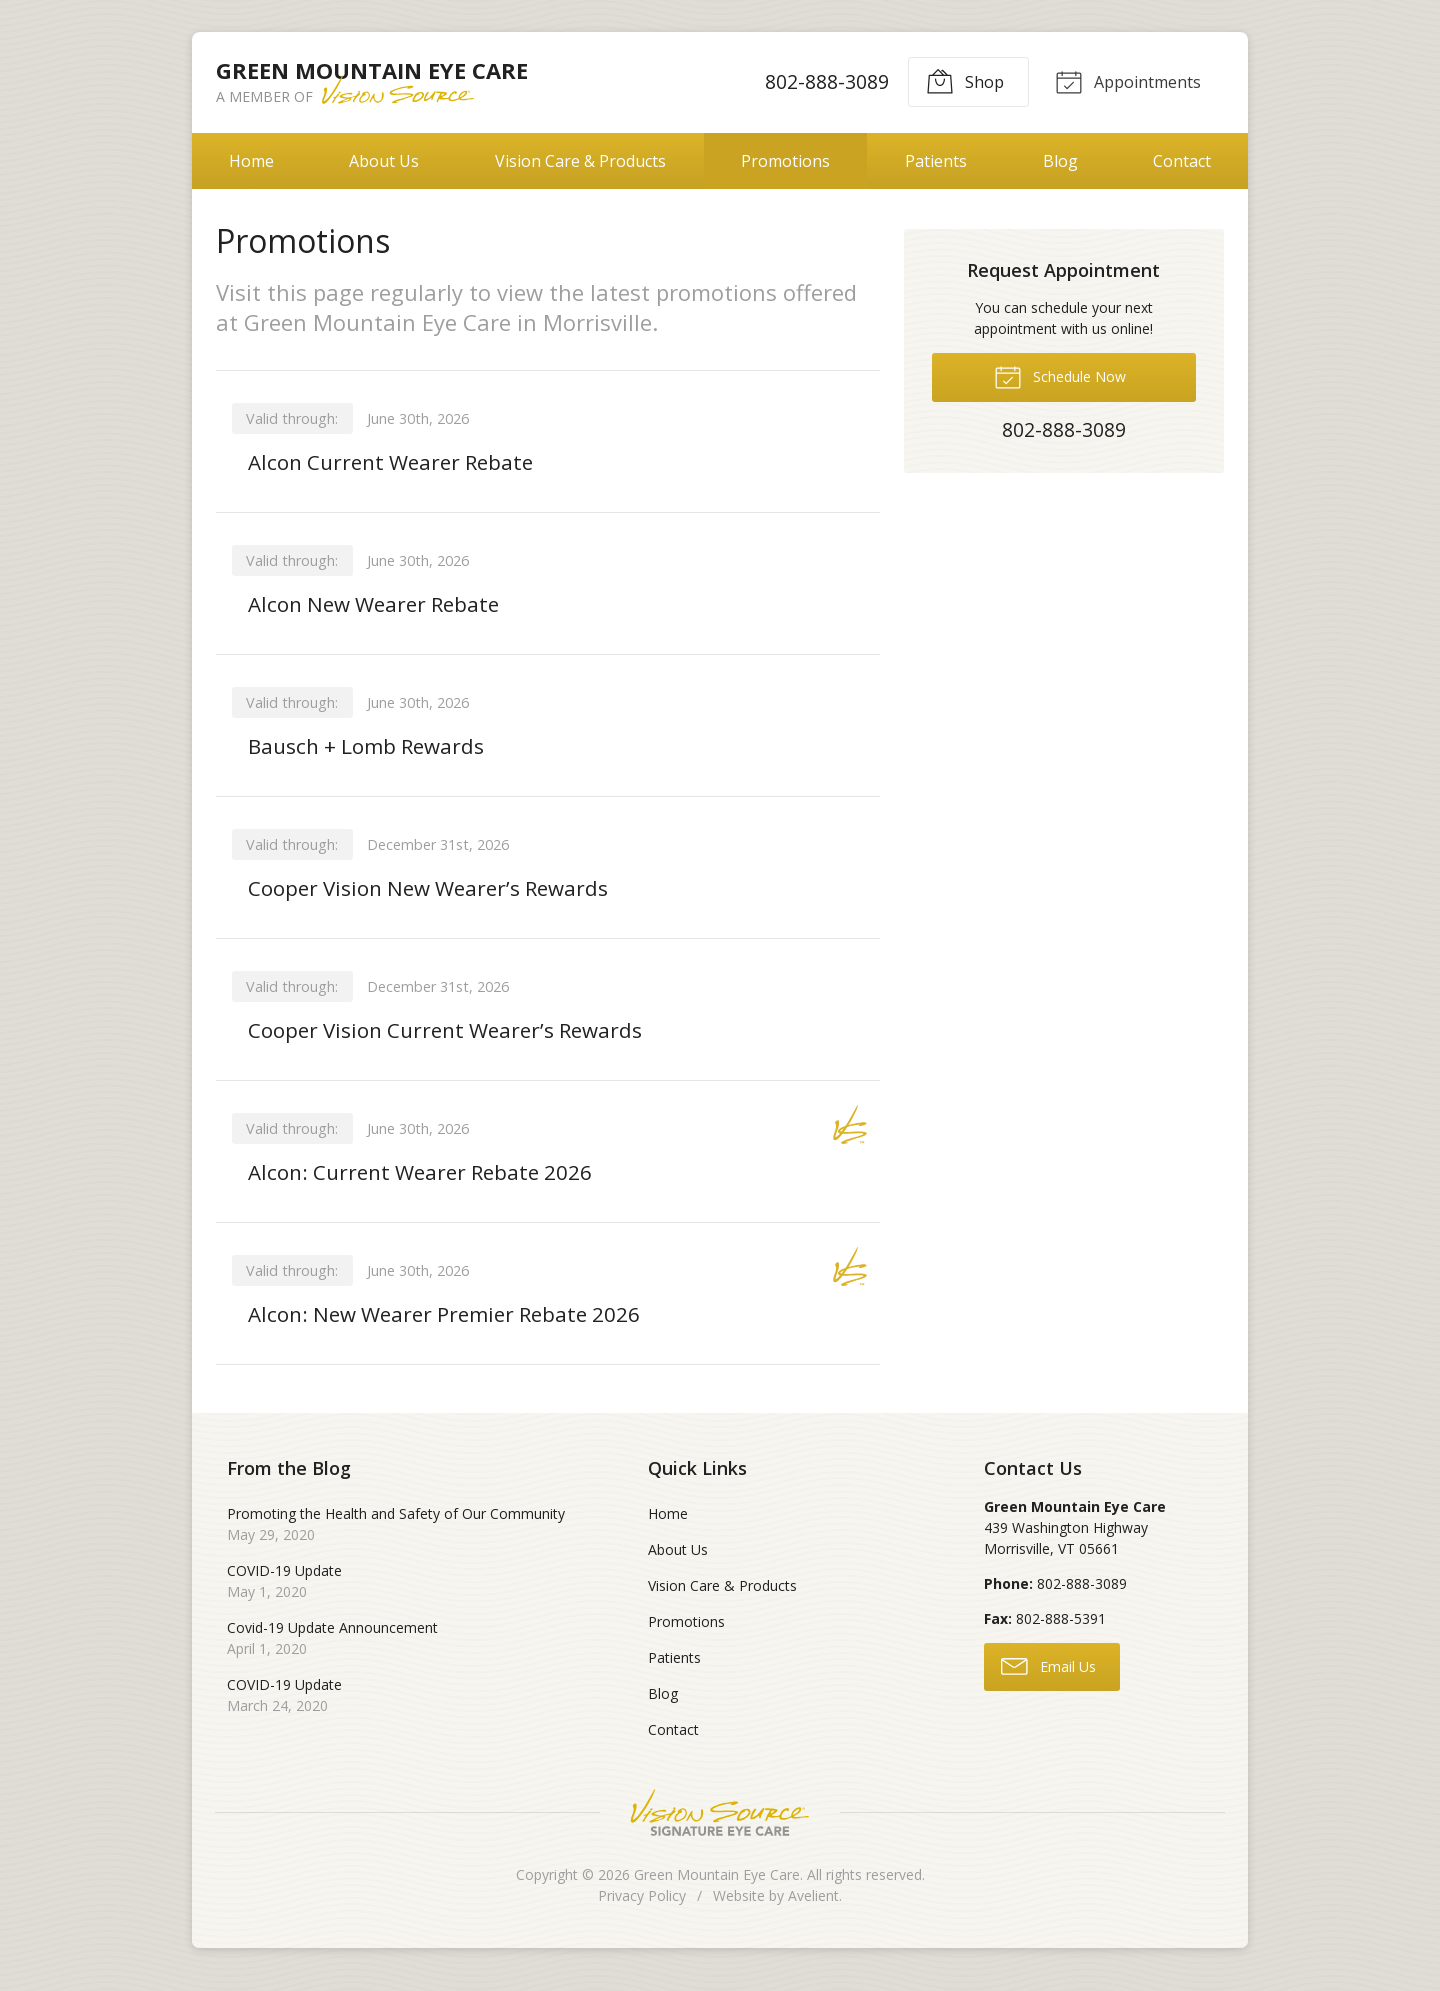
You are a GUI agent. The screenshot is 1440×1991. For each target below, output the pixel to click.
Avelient (813, 1906)
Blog (1060, 161)
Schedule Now (1060, 376)
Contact (1182, 161)
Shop (961, 81)
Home (251, 161)
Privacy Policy (642, 1906)
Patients (936, 161)
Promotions (785, 161)
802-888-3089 (823, 81)
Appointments (1126, 81)
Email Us (1048, 1677)
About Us (384, 161)
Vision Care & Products (580, 161)
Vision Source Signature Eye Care (720, 1823)
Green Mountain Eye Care (717, 1885)
